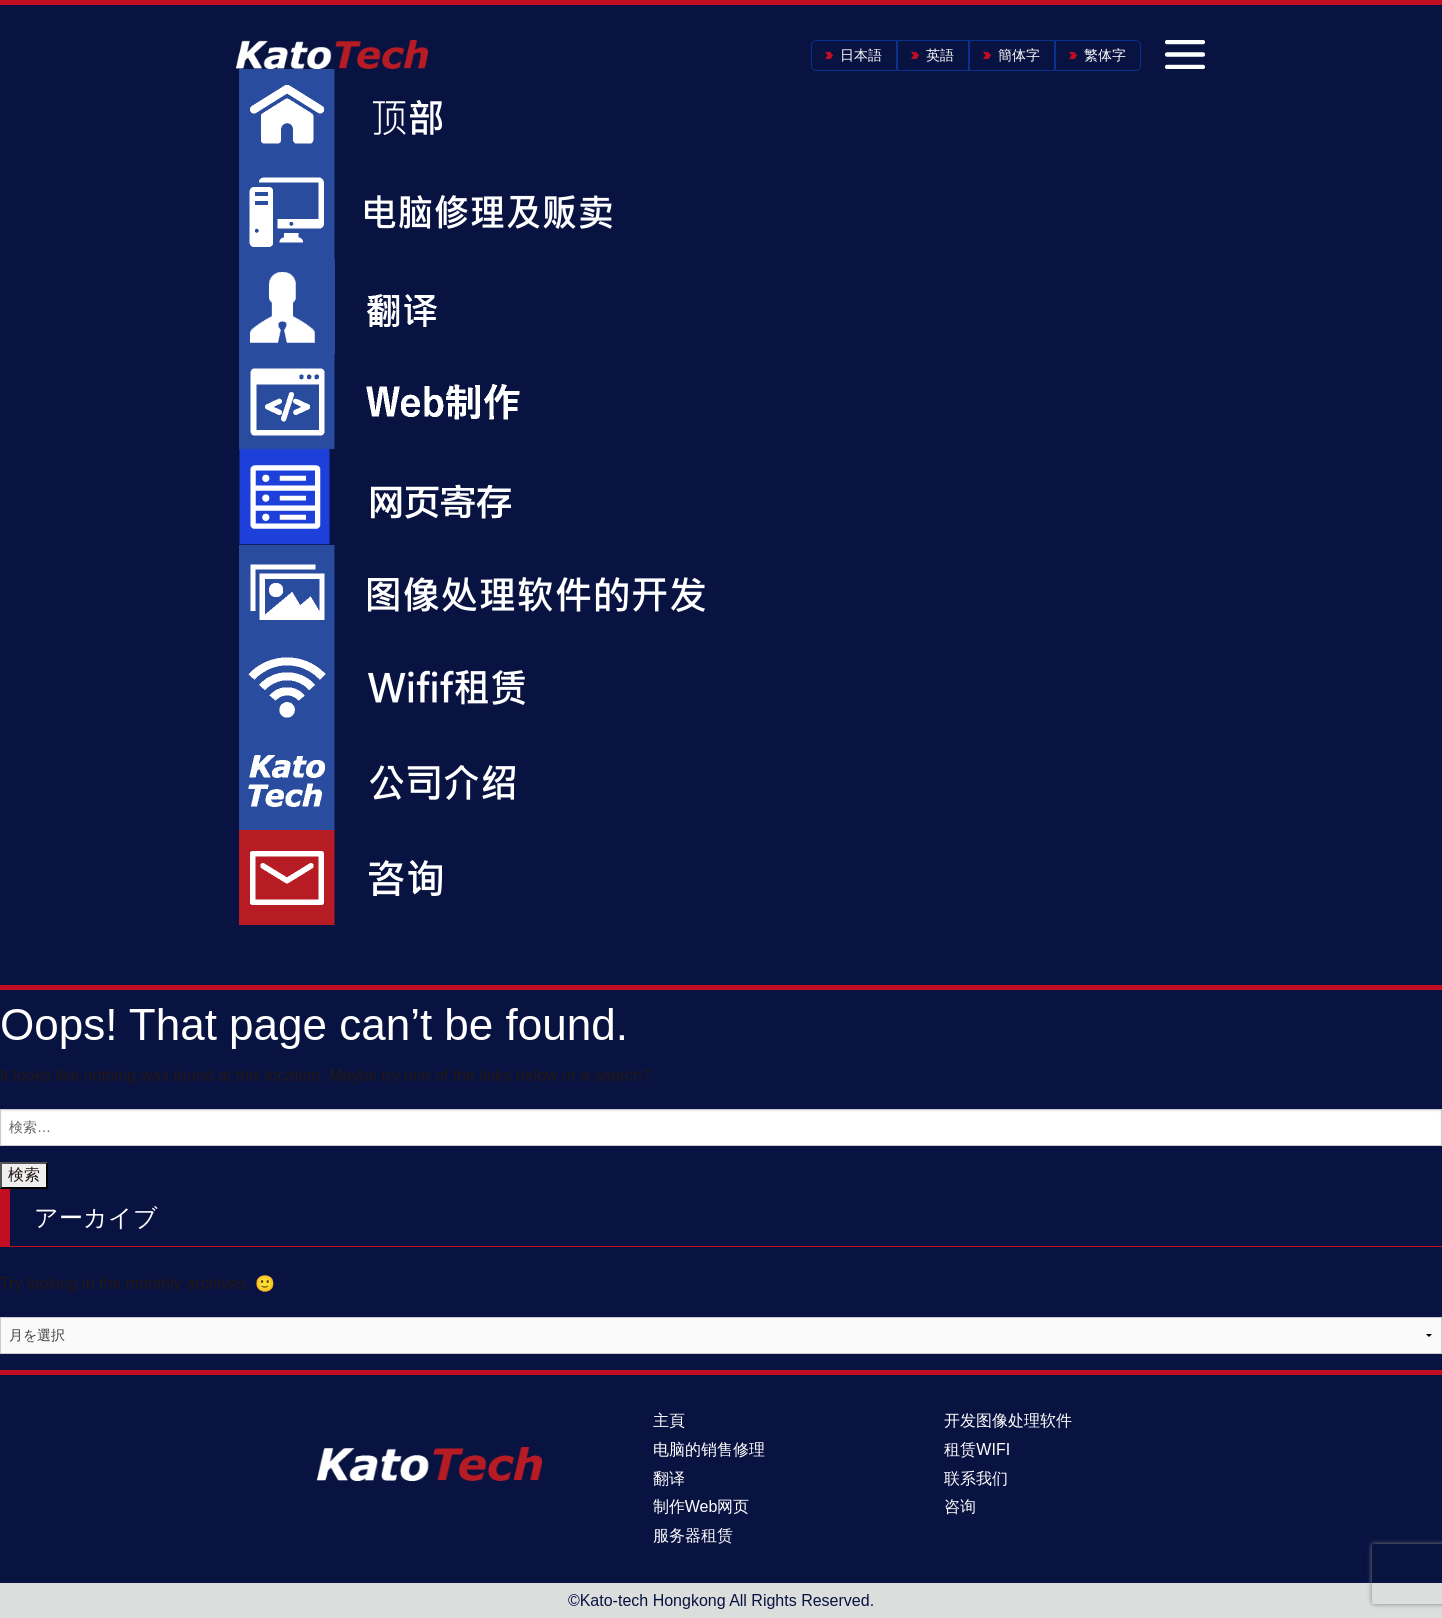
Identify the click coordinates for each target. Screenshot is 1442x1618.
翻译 (669, 1478)
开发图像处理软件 (1008, 1420)
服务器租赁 (693, 1535)
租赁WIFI (977, 1449)
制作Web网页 (701, 1506)
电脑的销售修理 (709, 1449)
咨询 (960, 1506)
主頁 (669, 1420)
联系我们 (976, 1478)
